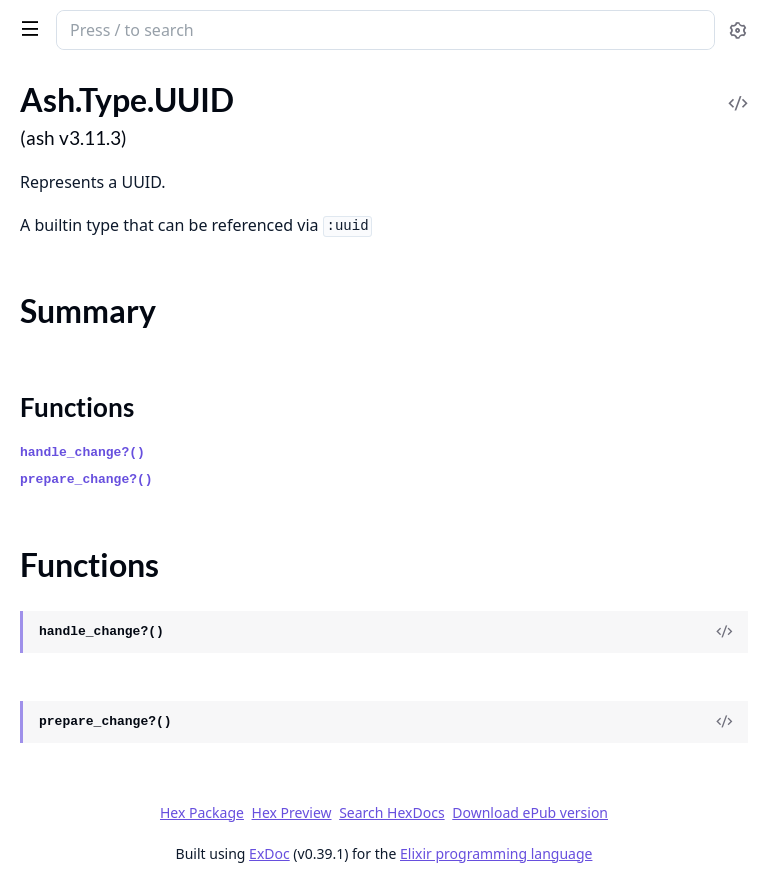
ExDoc (269, 853)
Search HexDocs (391, 813)
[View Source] (724, 632)
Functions (77, 407)
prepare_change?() (86, 479)
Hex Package (202, 812)
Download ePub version (530, 812)
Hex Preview (292, 812)
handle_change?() (82, 452)
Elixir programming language (496, 853)
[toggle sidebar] (26, 28)
